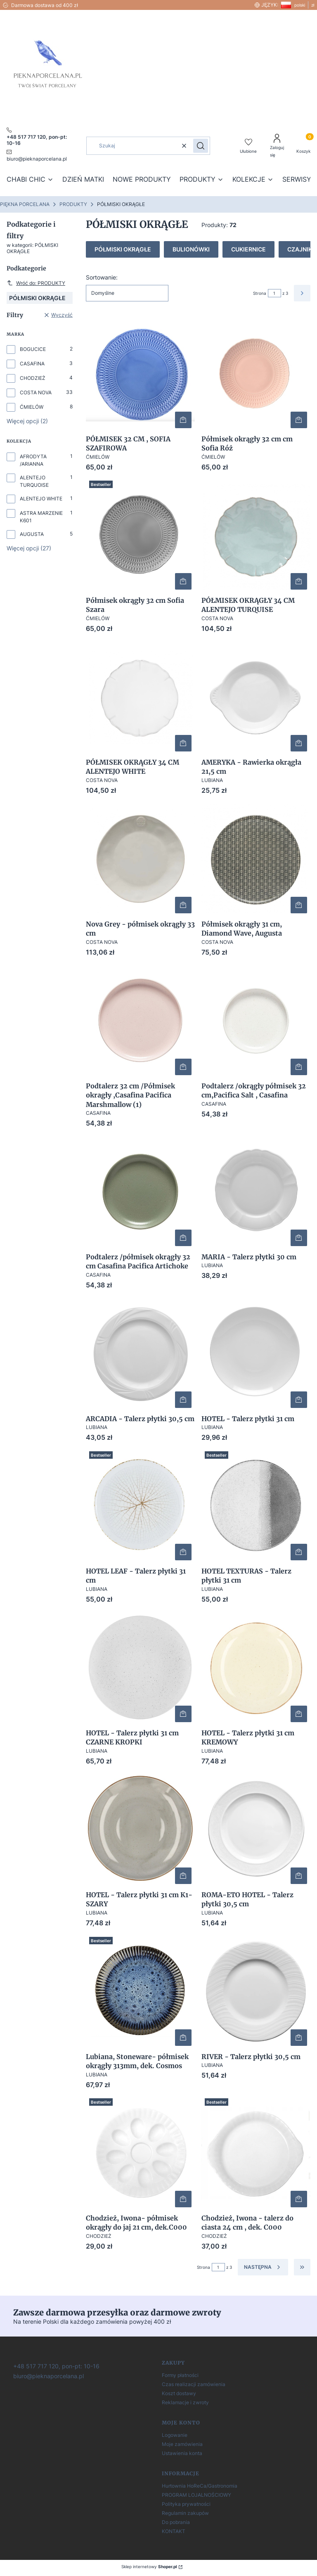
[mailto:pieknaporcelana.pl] (37, 154)
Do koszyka (183, 420)
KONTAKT (173, 2531)
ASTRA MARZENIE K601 (41, 517)
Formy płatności (180, 2375)
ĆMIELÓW (31, 407)
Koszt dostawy (179, 2393)
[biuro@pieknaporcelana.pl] (48, 2375)
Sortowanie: (102, 277)
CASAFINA (32, 363)
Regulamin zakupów (185, 2513)
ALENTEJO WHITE (41, 498)
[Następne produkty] (263, 2267)
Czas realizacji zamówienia (193, 2384)
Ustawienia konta (182, 2453)
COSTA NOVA (36, 392)
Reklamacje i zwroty (185, 2402)
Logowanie (174, 2435)
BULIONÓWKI (191, 249)
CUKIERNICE (248, 249)
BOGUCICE (33, 349)
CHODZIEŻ (32, 378)
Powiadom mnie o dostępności (299, 1552)
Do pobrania (176, 2522)
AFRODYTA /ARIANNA (33, 460)
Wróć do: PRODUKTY (36, 283)
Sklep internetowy (149, 2566)
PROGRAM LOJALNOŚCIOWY (196, 2495)
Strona (259, 293)
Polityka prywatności (186, 2504)
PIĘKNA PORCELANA (25, 204)
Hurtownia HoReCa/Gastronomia (199, 2486)
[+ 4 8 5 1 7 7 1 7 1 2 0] (55, 2366)
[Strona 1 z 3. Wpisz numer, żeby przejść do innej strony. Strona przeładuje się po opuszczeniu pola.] (274, 293)
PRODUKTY (73, 204)
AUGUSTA (32, 534)
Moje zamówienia (182, 2444)
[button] (200, 146)
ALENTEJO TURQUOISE (34, 481)
